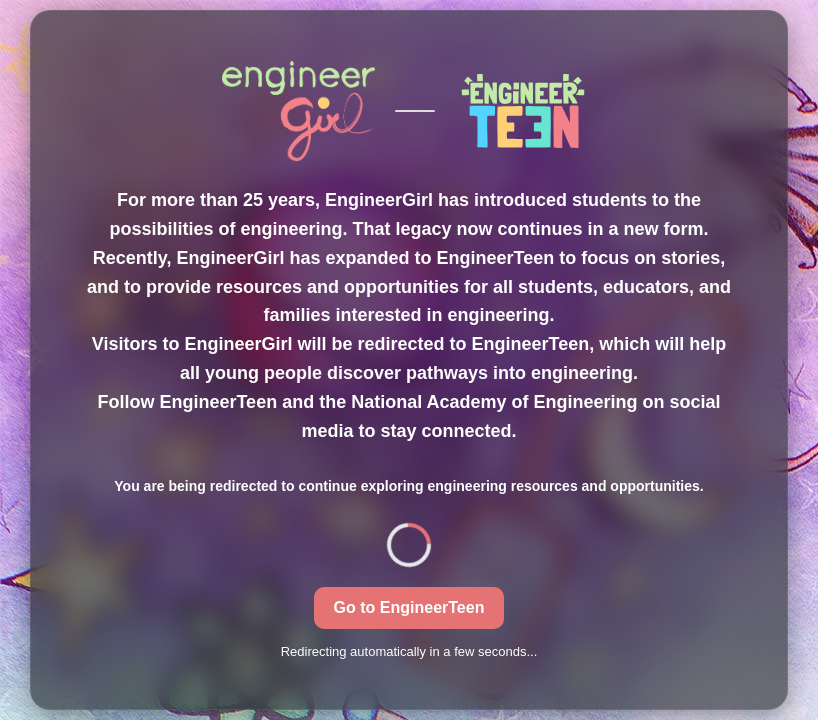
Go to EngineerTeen (409, 607)
